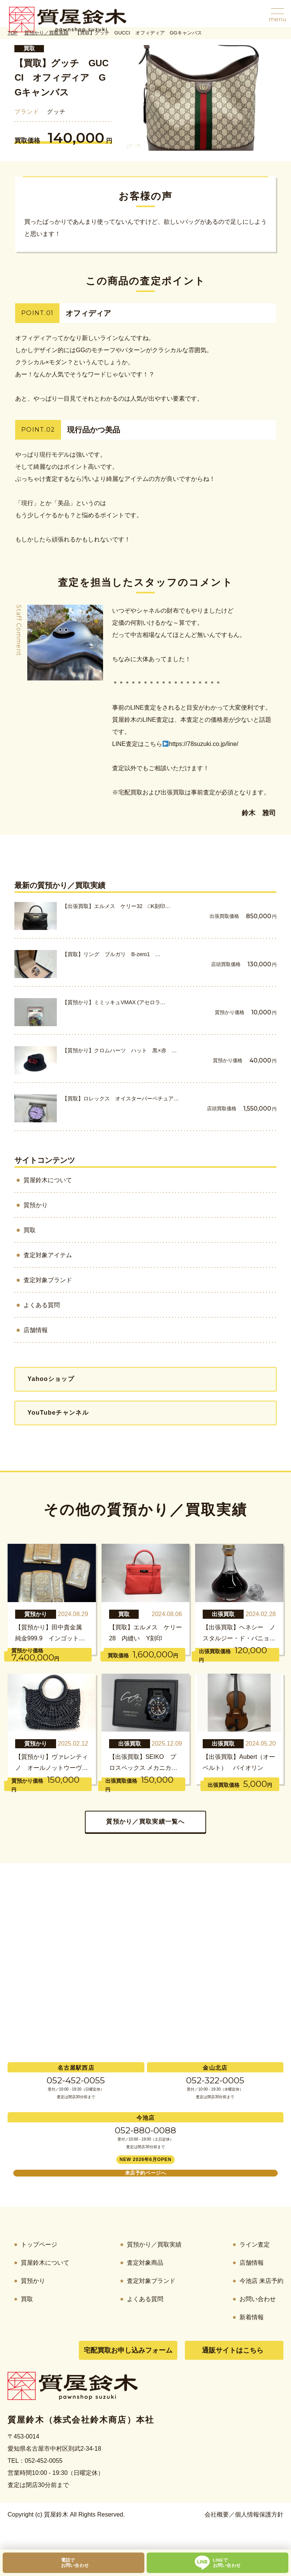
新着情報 (251, 2317)
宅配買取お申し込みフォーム (128, 2350)
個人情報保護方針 (259, 2514)
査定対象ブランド (47, 1280)
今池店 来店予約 (261, 2281)
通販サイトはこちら (232, 2350)
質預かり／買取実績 (154, 2244)
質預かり (35, 1205)
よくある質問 (41, 1305)
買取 (29, 48)
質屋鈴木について (47, 1180)
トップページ (39, 2244)
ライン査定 (254, 2244)
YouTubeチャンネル (57, 1412)
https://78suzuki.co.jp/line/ (200, 744)
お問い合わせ (257, 2299)
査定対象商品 (145, 2262)
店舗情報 (35, 1330)
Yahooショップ (50, 1379)
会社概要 (217, 2514)
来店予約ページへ (145, 2173)
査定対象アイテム (47, 1255)
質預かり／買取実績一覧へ (145, 1821)
